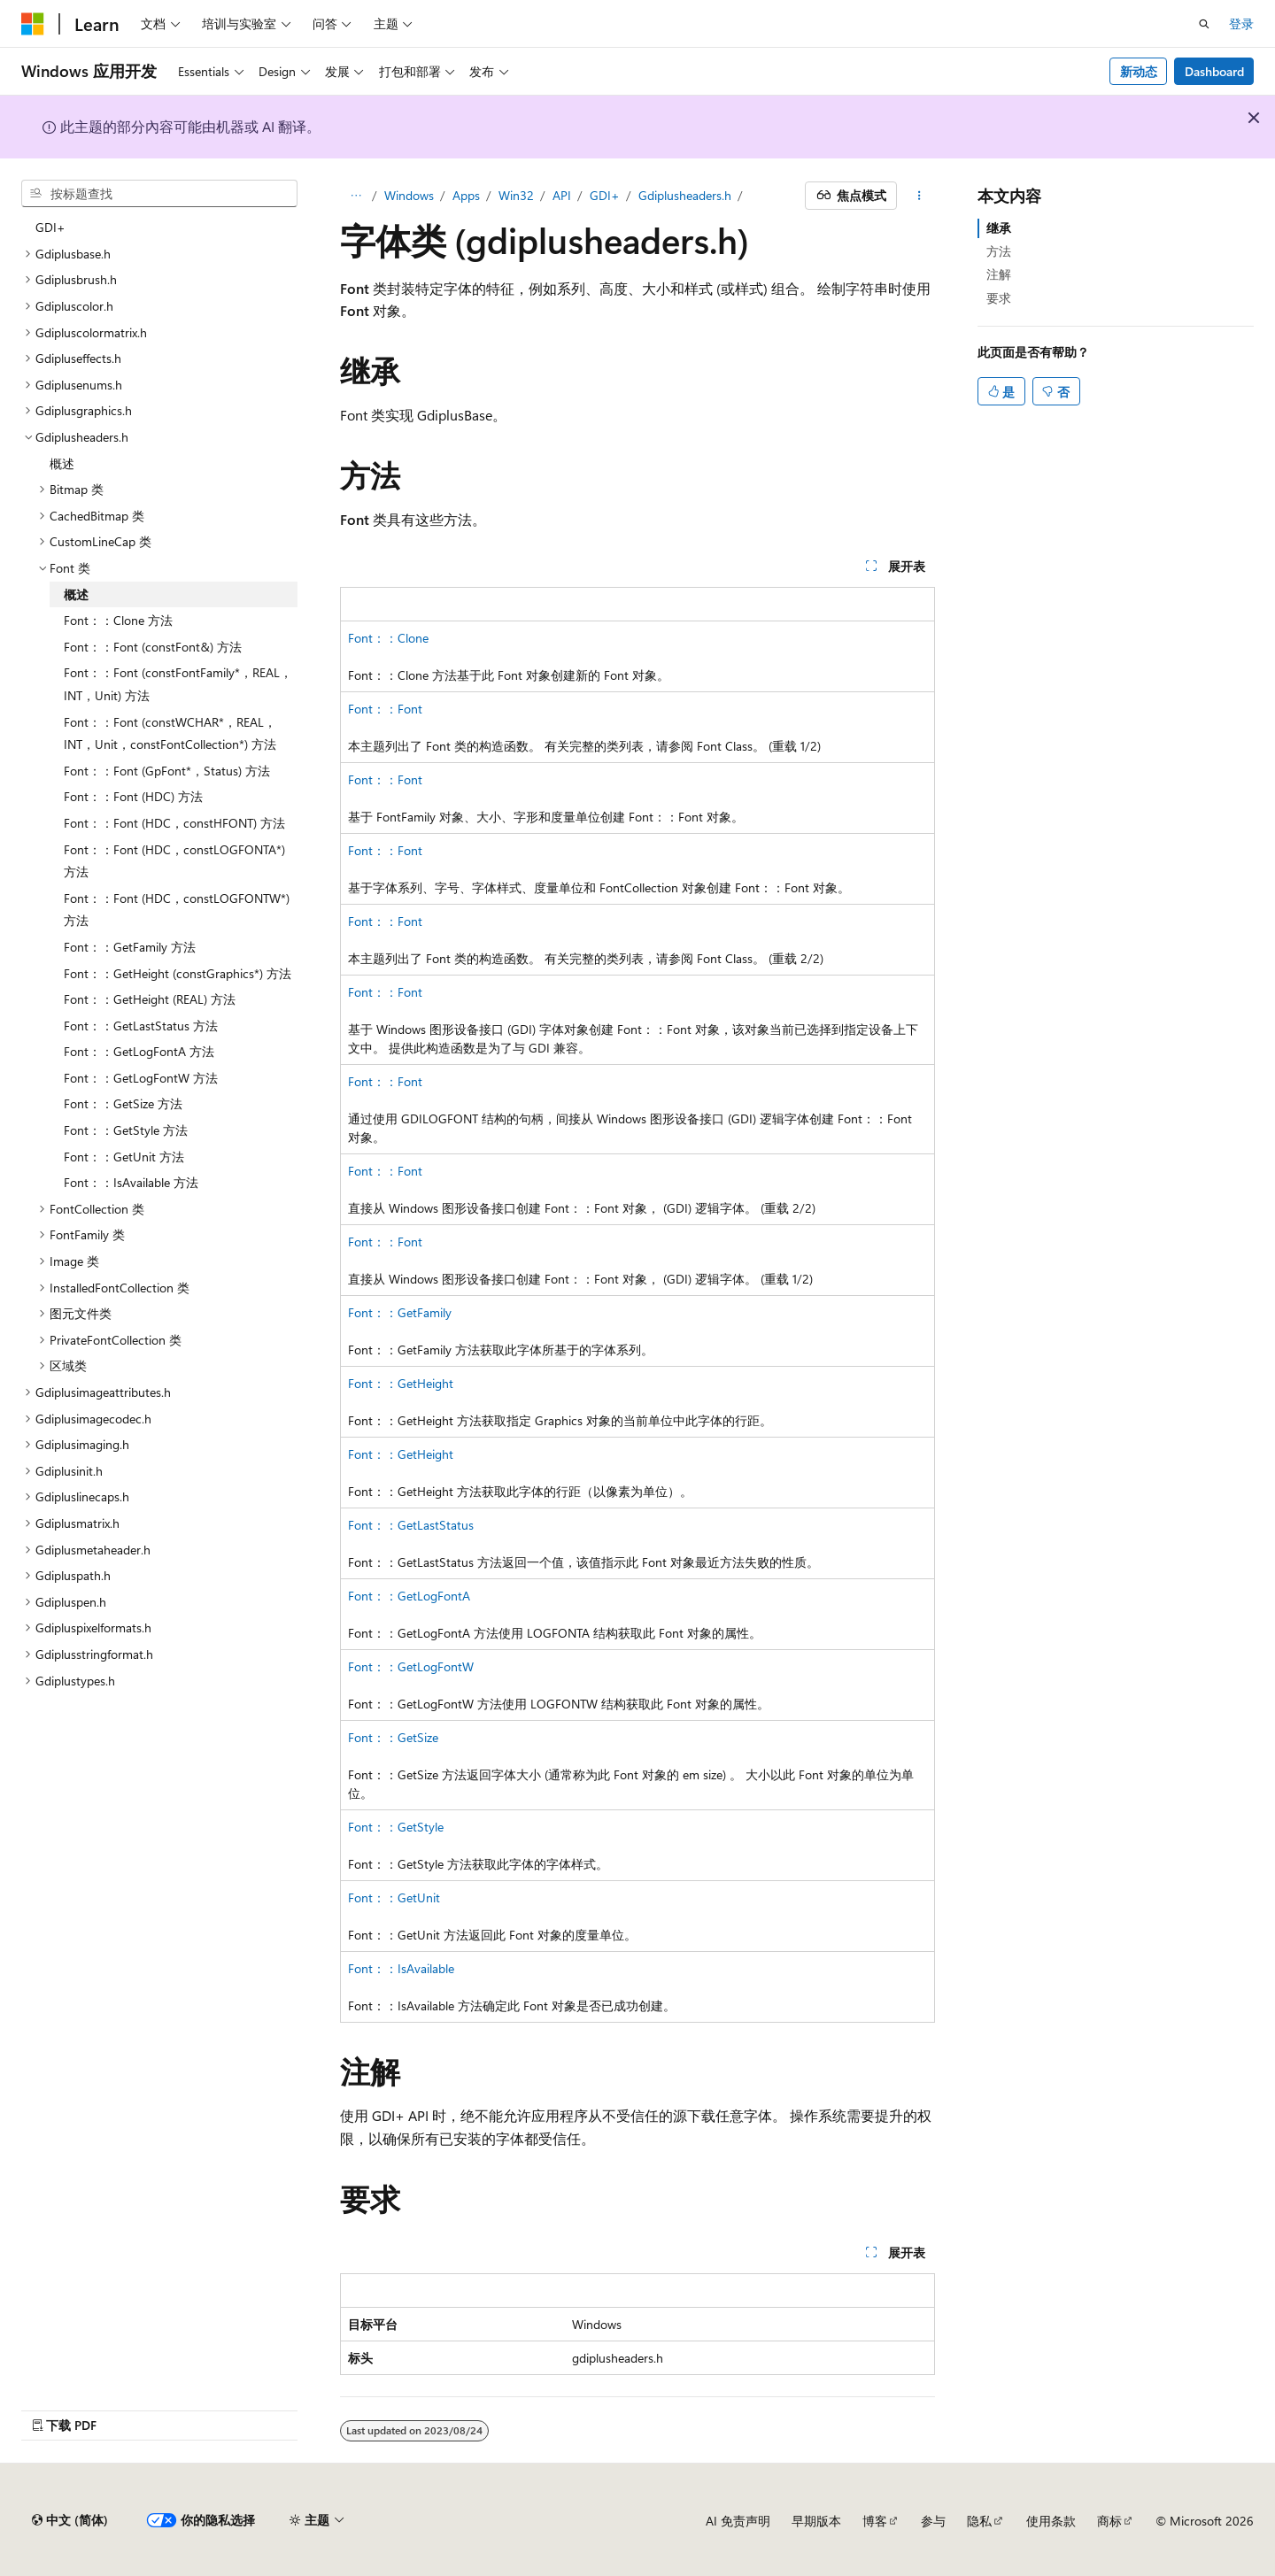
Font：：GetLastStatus (411, 1524)
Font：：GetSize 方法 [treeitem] (123, 1103)
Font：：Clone (388, 637)
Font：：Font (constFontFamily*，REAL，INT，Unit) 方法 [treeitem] (178, 684)
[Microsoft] (32, 23)
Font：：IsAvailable (401, 1968)
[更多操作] (919, 195)
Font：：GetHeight (400, 1383)
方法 (998, 251)
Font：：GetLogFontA (409, 1595)
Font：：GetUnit (394, 1897)
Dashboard (1214, 71)
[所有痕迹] (355, 195)
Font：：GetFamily (400, 1312)
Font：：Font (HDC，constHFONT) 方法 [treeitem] (174, 822)
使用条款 (1051, 2520)
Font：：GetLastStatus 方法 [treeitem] (141, 1025)
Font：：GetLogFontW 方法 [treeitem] (141, 1077)
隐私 (979, 2520)
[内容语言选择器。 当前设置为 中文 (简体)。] (70, 2520)
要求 (998, 297)
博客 (874, 2520)
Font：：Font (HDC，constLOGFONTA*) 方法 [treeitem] (174, 861)
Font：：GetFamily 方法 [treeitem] (130, 946)
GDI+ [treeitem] (50, 227)
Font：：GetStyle (396, 1826)
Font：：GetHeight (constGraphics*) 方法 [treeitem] (177, 973)
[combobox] (159, 194)
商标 (1109, 2520)
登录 (1241, 23)
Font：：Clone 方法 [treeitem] (118, 620)
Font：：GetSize (393, 1737)
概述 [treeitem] (62, 463)
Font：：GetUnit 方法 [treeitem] (124, 1156)
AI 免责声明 (738, 2520)
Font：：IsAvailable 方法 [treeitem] (131, 1182)
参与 (933, 2520)
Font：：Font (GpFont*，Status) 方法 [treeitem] (167, 770)
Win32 (516, 195)
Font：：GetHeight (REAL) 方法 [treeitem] (150, 999)
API (561, 195)
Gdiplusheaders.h (684, 195)
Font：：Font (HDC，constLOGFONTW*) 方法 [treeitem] (177, 909)
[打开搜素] (1204, 24)
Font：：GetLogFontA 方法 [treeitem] (139, 1051)
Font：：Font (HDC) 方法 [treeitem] (133, 796)
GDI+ (605, 195)
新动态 (1138, 71)
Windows (409, 195)
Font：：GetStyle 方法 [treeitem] (126, 1130)
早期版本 (816, 2520)
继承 (998, 228)
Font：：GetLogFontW (411, 1666)
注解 (998, 274)
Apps (466, 195)
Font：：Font (385, 708)
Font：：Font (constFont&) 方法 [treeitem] (153, 646)
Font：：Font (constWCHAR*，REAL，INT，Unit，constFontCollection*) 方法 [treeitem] (170, 733)
